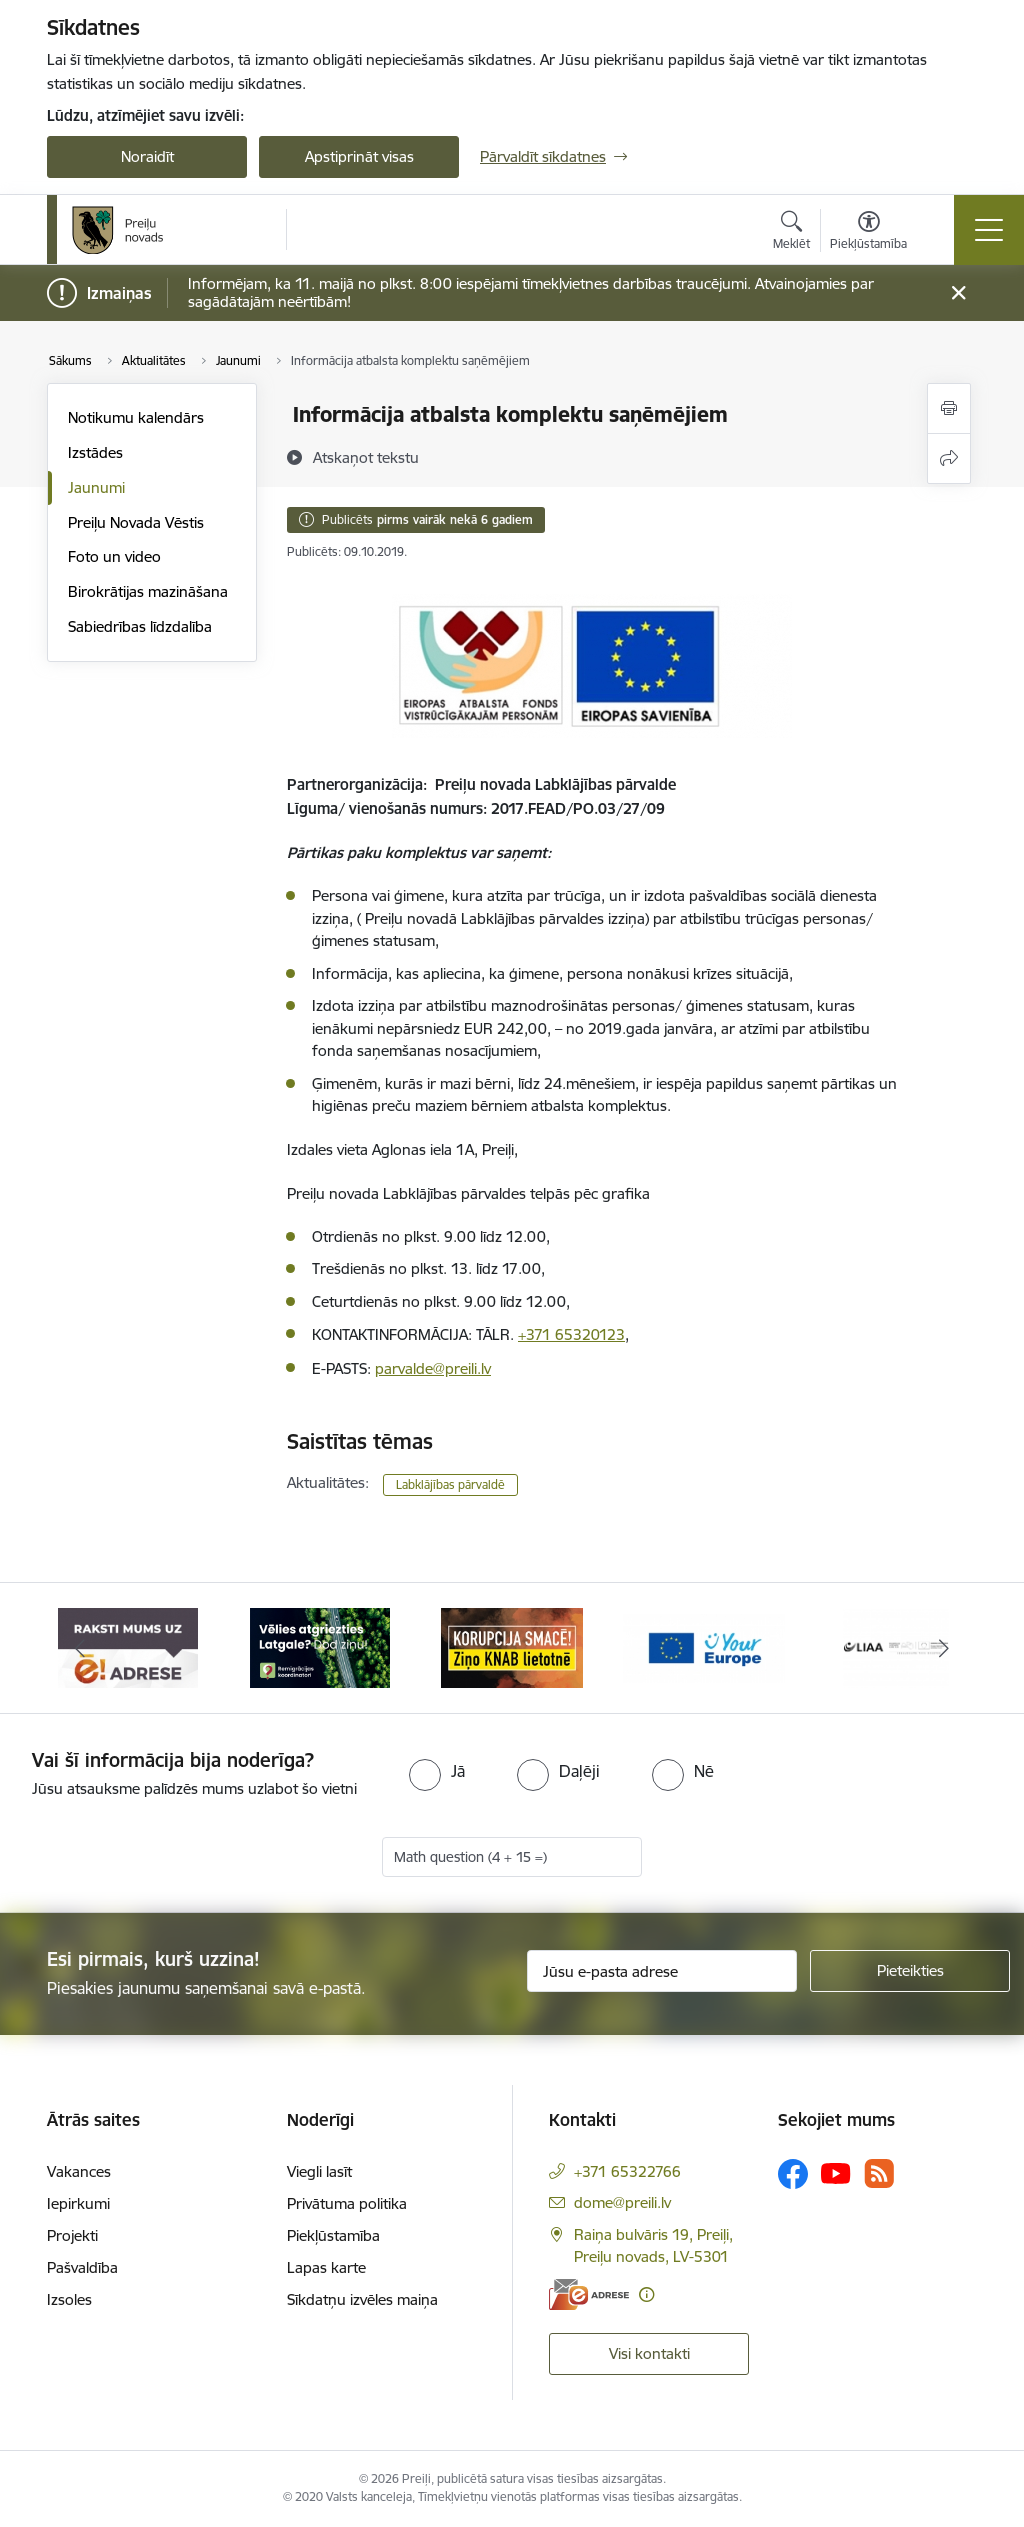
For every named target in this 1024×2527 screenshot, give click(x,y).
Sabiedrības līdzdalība (140, 626)
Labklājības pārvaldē (450, 1484)
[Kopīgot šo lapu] (949, 458)
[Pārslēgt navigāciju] (989, 230)
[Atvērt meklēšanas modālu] (791, 233)
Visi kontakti (649, 2353)
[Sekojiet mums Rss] (879, 2173)
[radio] (437, 1771)
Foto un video (114, 556)
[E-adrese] (589, 2294)
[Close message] (958, 293)
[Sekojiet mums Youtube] (836, 2173)
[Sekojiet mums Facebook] (793, 2174)
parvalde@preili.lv (433, 1368)
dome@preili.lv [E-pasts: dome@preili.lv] (622, 2202)
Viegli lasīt (319, 2171)
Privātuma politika (347, 2203)
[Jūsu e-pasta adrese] (662, 1971)
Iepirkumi (78, 2203)
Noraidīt (147, 156)
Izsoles (69, 2299)
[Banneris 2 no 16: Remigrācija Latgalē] (320, 1646)
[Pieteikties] (910, 1971)
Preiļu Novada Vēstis (136, 522)
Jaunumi (96, 487)
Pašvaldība (82, 2267)
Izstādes (95, 452)
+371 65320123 (571, 1334)
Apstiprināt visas (359, 156)
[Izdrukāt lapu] (949, 408)
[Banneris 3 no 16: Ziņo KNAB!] (512, 1646)
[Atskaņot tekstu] (366, 457)
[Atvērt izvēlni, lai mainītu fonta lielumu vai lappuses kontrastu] (868, 233)
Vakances (79, 2171)
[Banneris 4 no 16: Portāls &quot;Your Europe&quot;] (704, 1646)
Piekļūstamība (333, 2235)
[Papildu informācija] (646, 2294)
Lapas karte (326, 2267)
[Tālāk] (944, 1648)
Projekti (72, 2235)
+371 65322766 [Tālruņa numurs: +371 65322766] (627, 2171)
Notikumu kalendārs (136, 417)
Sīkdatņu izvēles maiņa (362, 2299)
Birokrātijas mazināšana (148, 591)
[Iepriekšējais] (80, 1648)
